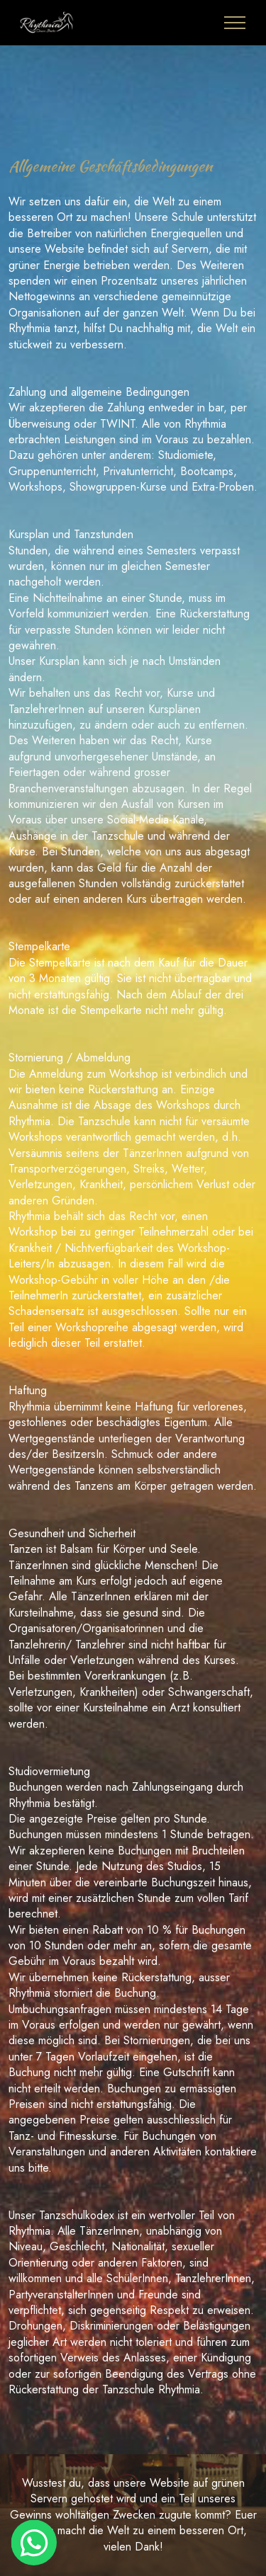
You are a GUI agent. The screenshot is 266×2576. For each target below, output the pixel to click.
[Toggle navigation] (235, 23)
